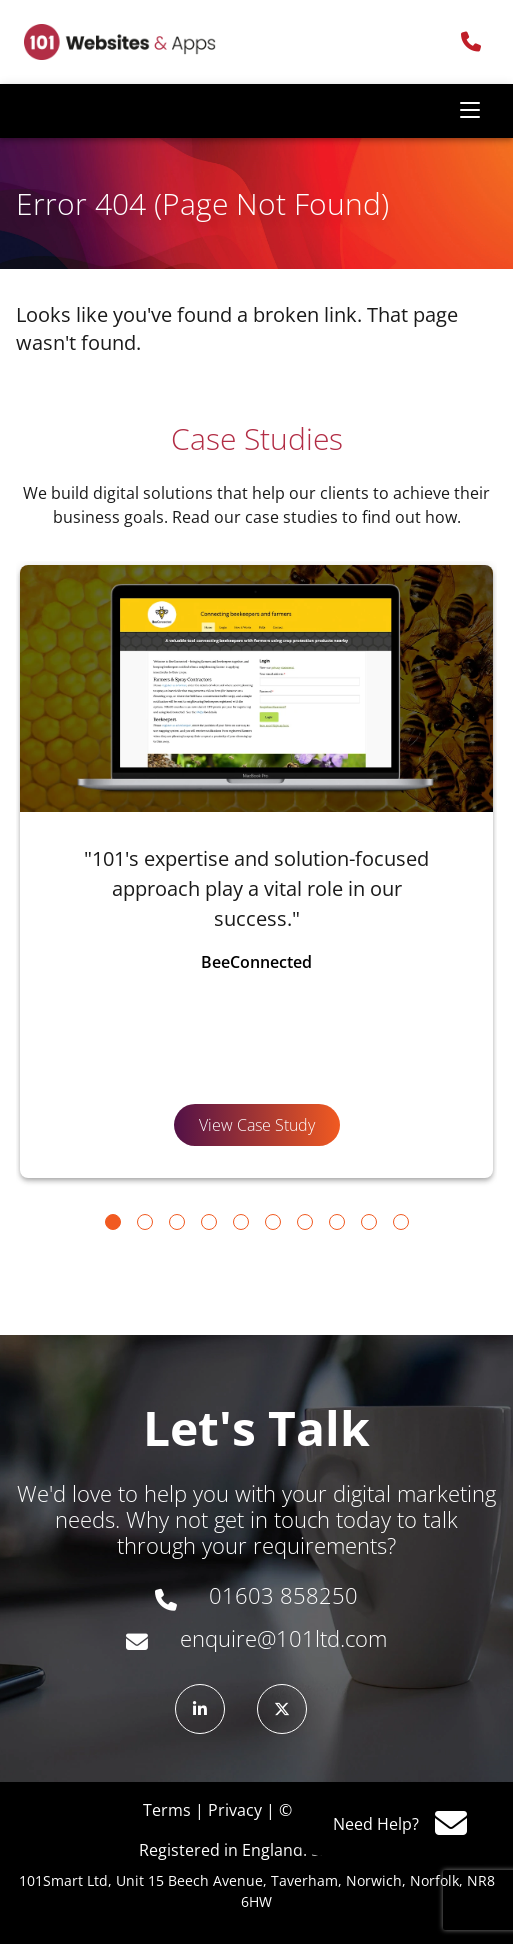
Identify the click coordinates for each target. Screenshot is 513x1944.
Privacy (235, 1810)
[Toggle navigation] (470, 111)
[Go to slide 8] (337, 1222)
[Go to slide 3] (177, 1222)
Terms (167, 1810)
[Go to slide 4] (209, 1222)
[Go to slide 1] (113, 1222)
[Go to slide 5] (241, 1222)
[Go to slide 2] (145, 1222)
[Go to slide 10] (401, 1222)
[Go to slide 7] (305, 1222)
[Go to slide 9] (369, 1222)
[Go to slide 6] (273, 1222)
